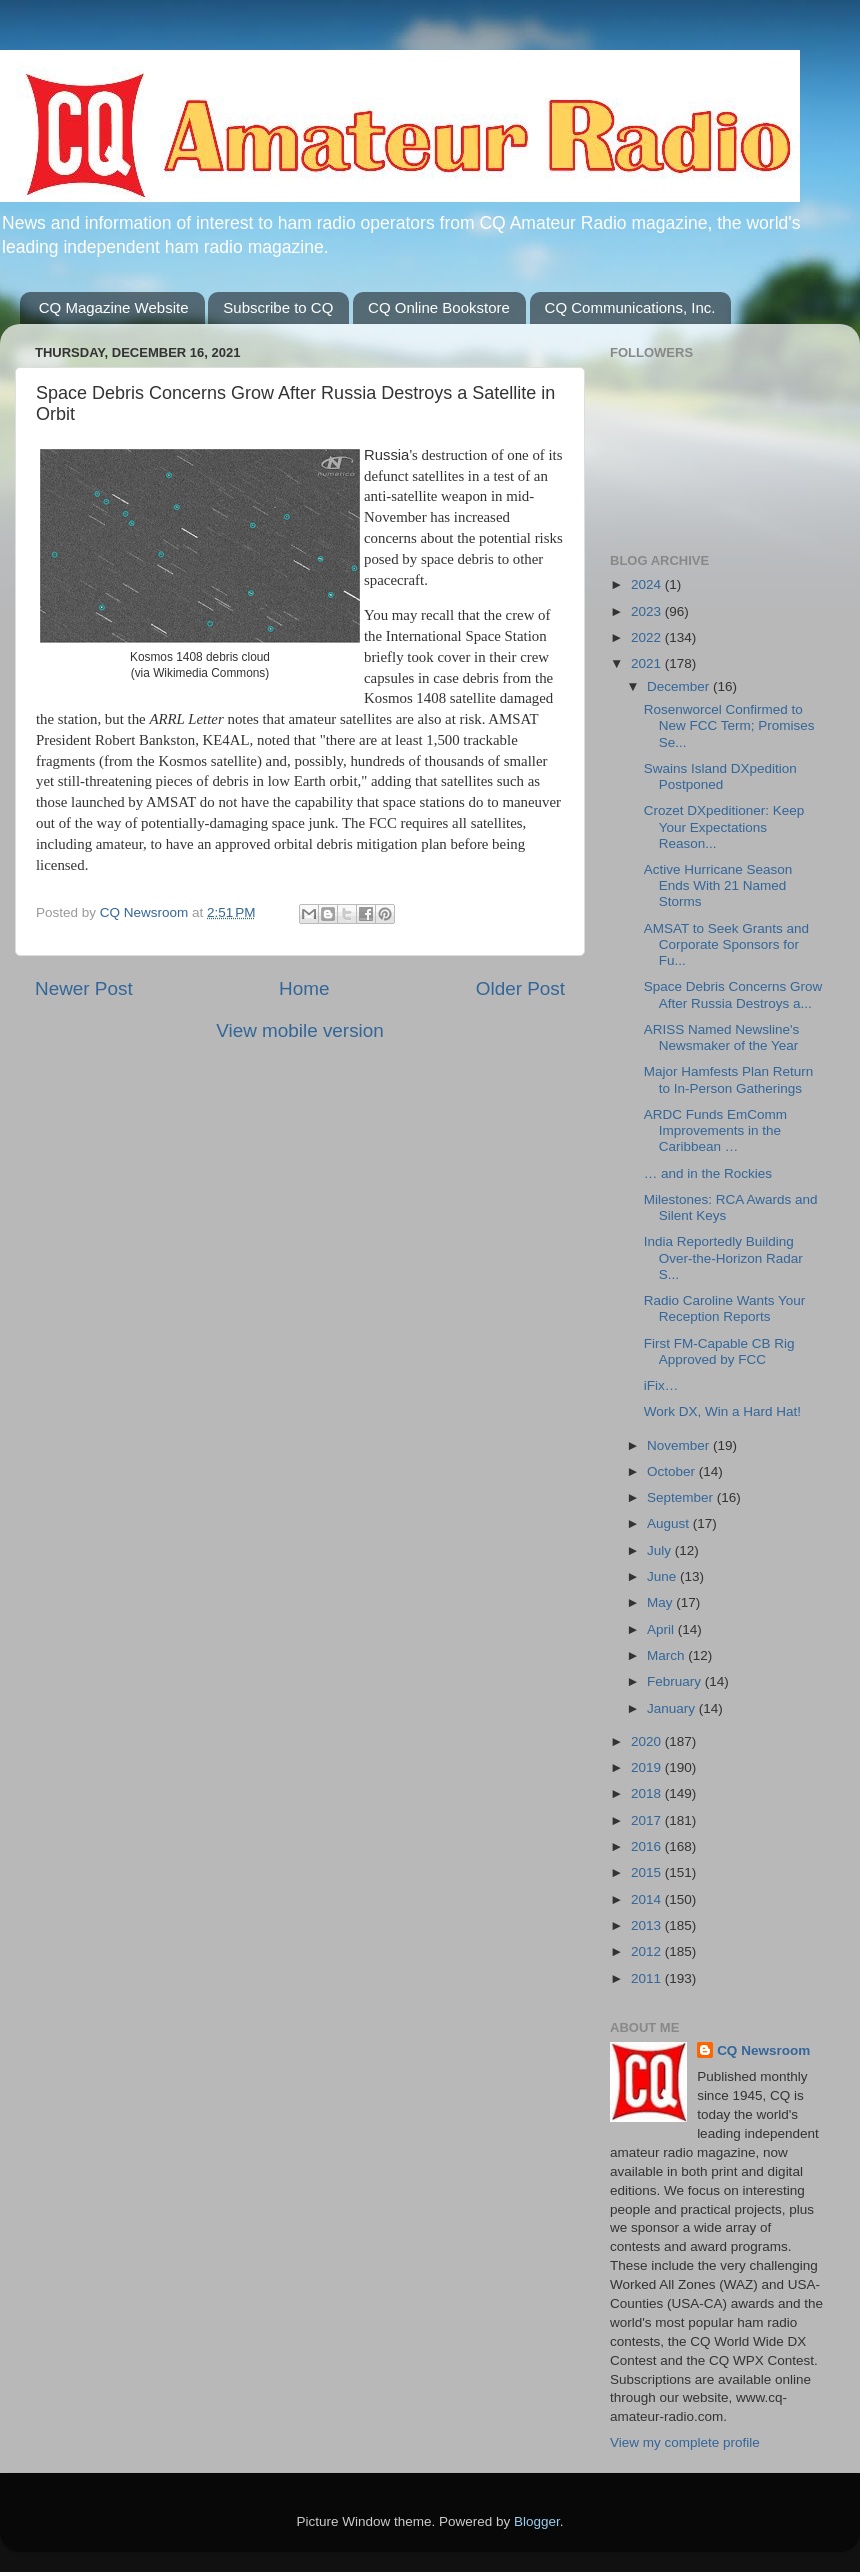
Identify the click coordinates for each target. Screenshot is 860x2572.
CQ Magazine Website (114, 307)
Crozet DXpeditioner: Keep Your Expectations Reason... (724, 826)
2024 (648, 584)
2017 (648, 1820)
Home (304, 988)
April (662, 1629)
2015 (648, 1872)
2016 (648, 1846)
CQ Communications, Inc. (630, 307)
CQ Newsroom (763, 2050)
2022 (648, 637)
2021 (648, 663)
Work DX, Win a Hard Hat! (722, 1411)
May (661, 1602)
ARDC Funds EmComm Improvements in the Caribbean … (715, 1130)
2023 (648, 611)
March (667, 1655)
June (663, 1576)
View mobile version (300, 1030)
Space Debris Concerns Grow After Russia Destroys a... (733, 994)
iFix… (661, 1385)
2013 (648, 1925)
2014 (648, 1899)
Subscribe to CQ (278, 307)
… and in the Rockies (708, 1173)
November (680, 1445)
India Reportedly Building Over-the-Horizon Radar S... (723, 1257)
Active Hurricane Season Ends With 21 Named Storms (718, 885)
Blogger (537, 2521)
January (673, 1708)
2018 (648, 1793)
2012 (648, 1951)
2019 (648, 1767)
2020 (648, 1741)
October (673, 1471)
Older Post (520, 988)
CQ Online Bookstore (439, 307)
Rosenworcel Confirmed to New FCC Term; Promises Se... (729, 725)
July (661, 1550)
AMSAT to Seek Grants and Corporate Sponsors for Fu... (726, 944)
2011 (648, 1978)
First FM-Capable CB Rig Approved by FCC (719, 1351)
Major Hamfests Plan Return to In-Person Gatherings (729, 1079)
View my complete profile (685, 2442)
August (670, 1523)
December (680, 686)
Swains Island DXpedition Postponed (720, 776)
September (682, 1497)
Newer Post (84, 988)
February (676, 1681)
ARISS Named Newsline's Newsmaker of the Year (722, 1037)
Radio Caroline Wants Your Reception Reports (725, 1308)
